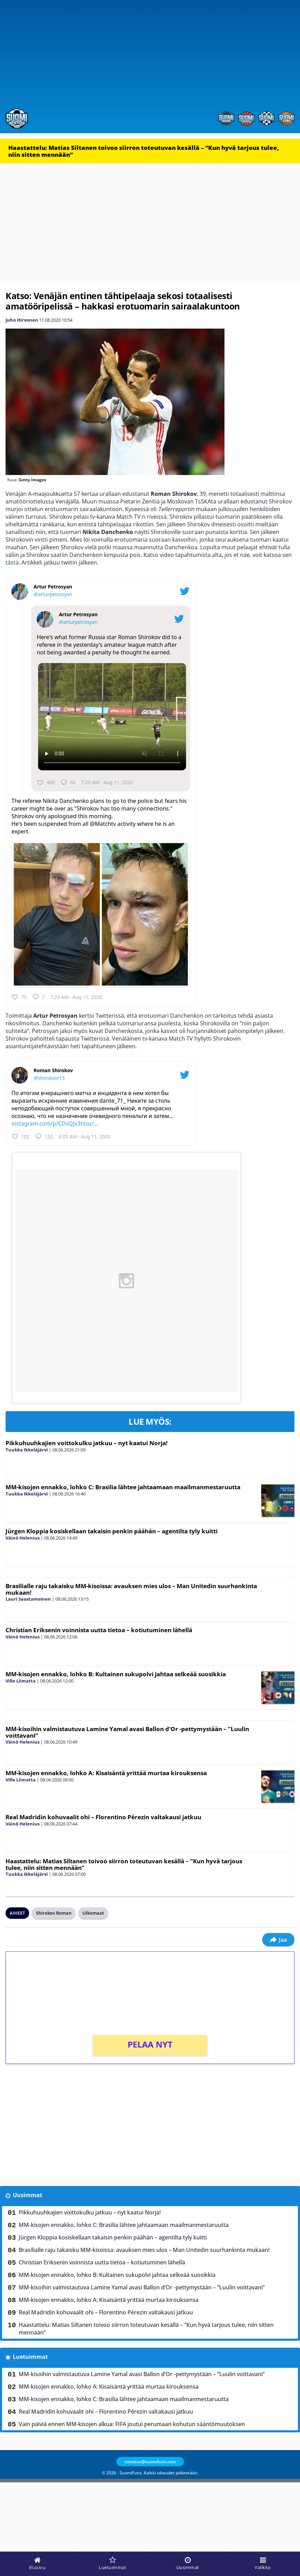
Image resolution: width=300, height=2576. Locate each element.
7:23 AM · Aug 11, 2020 (76, 997)
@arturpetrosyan (53, 594)
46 (68, 782)
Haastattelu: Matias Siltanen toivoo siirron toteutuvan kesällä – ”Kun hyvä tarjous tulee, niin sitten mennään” (143, 151)
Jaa (278, 1939)
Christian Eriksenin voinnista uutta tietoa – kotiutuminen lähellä (99, 1630)
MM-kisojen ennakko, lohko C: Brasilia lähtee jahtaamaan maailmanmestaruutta (123, 1487)
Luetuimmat (30, 2357)
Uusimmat (27, 2195)
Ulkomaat (93, 1913)
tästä (12, 562)
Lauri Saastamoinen (28, 1599)
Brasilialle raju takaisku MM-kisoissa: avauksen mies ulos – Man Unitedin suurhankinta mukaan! (131, 1589)
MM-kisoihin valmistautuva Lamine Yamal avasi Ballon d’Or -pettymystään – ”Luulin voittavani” (127, 1732)
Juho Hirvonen (22, 320)
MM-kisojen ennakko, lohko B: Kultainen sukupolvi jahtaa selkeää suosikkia (116, 1674)
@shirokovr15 (49, 1078)
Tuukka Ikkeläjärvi (27, 1450)
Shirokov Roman (53, 1913)
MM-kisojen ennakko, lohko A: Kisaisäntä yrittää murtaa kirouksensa (106, 1773)
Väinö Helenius (22, 1538)
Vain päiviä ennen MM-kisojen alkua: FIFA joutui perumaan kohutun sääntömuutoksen (132, 2424)
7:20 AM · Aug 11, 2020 (107, 782)
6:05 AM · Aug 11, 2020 (84, 1136)
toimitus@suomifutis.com (150, 2462)
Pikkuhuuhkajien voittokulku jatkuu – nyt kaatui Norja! (87, 1443)
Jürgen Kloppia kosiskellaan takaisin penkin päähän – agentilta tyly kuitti (112, 1531)
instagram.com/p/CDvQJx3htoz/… (54, 1123)
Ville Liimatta (21, 1681)
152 (44, 1136)
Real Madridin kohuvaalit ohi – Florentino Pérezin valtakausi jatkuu (103, 1817)
